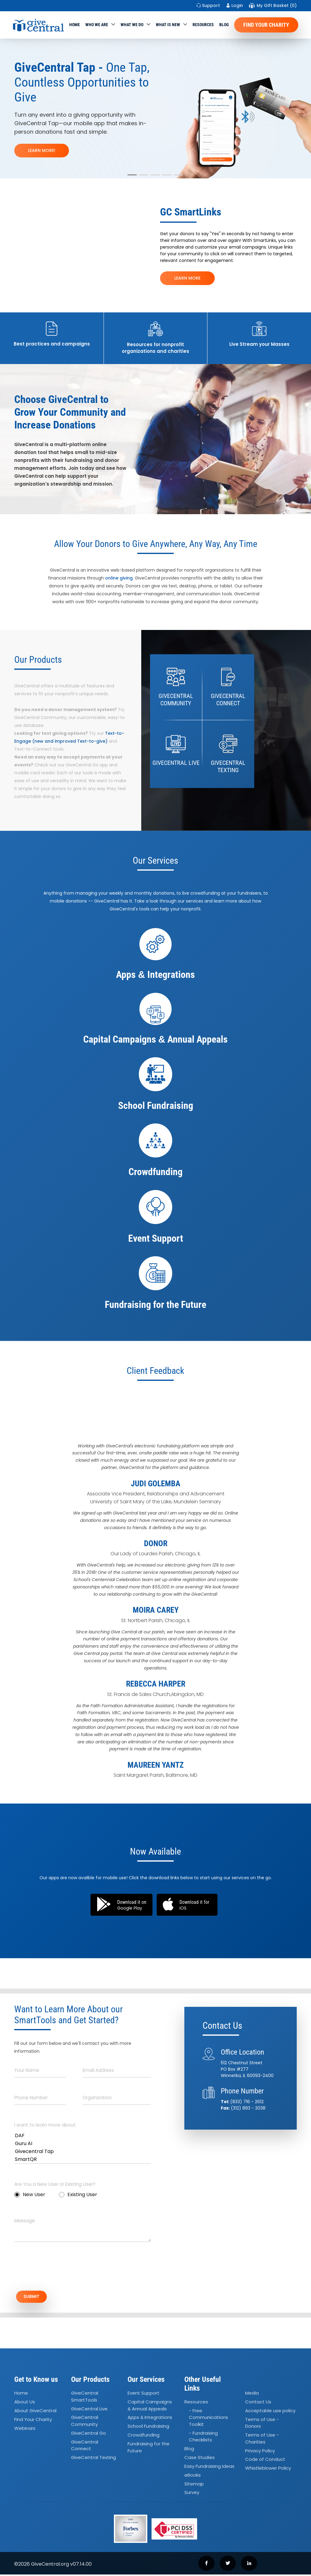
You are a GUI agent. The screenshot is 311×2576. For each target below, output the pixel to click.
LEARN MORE (187, 278)
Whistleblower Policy (268, 2470)
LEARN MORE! (41, 150)
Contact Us (258, 2403)
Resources (203, 24)
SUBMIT (35, 2297)
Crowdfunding (143, 2436)
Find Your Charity (266, 25)
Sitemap (194, 2485)
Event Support (143, 2394)
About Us (24, 2403)
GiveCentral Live (89, 2410)
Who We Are (96, 24)
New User (29, 2194)
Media (252, 2394)
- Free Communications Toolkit (208, 2419)
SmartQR (82, 2159)
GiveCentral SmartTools (84, 2398)
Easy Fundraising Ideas (209, 2467)
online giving (119, 578)
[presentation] (60, 2270)
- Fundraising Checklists (203, 2438)
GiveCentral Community (84, 2422)
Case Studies (199, 2459)
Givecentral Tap (82, 2151)
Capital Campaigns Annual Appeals (150, 2406)
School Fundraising (148, 2428)
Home (74, 24)
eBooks (192, 2476)
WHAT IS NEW (168, 24)
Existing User (78, 2194)
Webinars (25, 2429)
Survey (191, 2494)
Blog (224, 24)
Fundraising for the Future (148, 2448)
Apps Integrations (150, 2419)
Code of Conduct (265, 2461)
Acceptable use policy (270, 2412)
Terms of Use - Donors (262, 2424)
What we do (132, 24)
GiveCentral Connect (84, 2447)
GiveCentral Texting (93, 2459)
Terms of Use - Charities (262, 2440)
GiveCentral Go (88, 2434)
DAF (82, 2136)
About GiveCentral (35, 2412)
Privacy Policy (260, 2452)
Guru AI (82, 2144)
